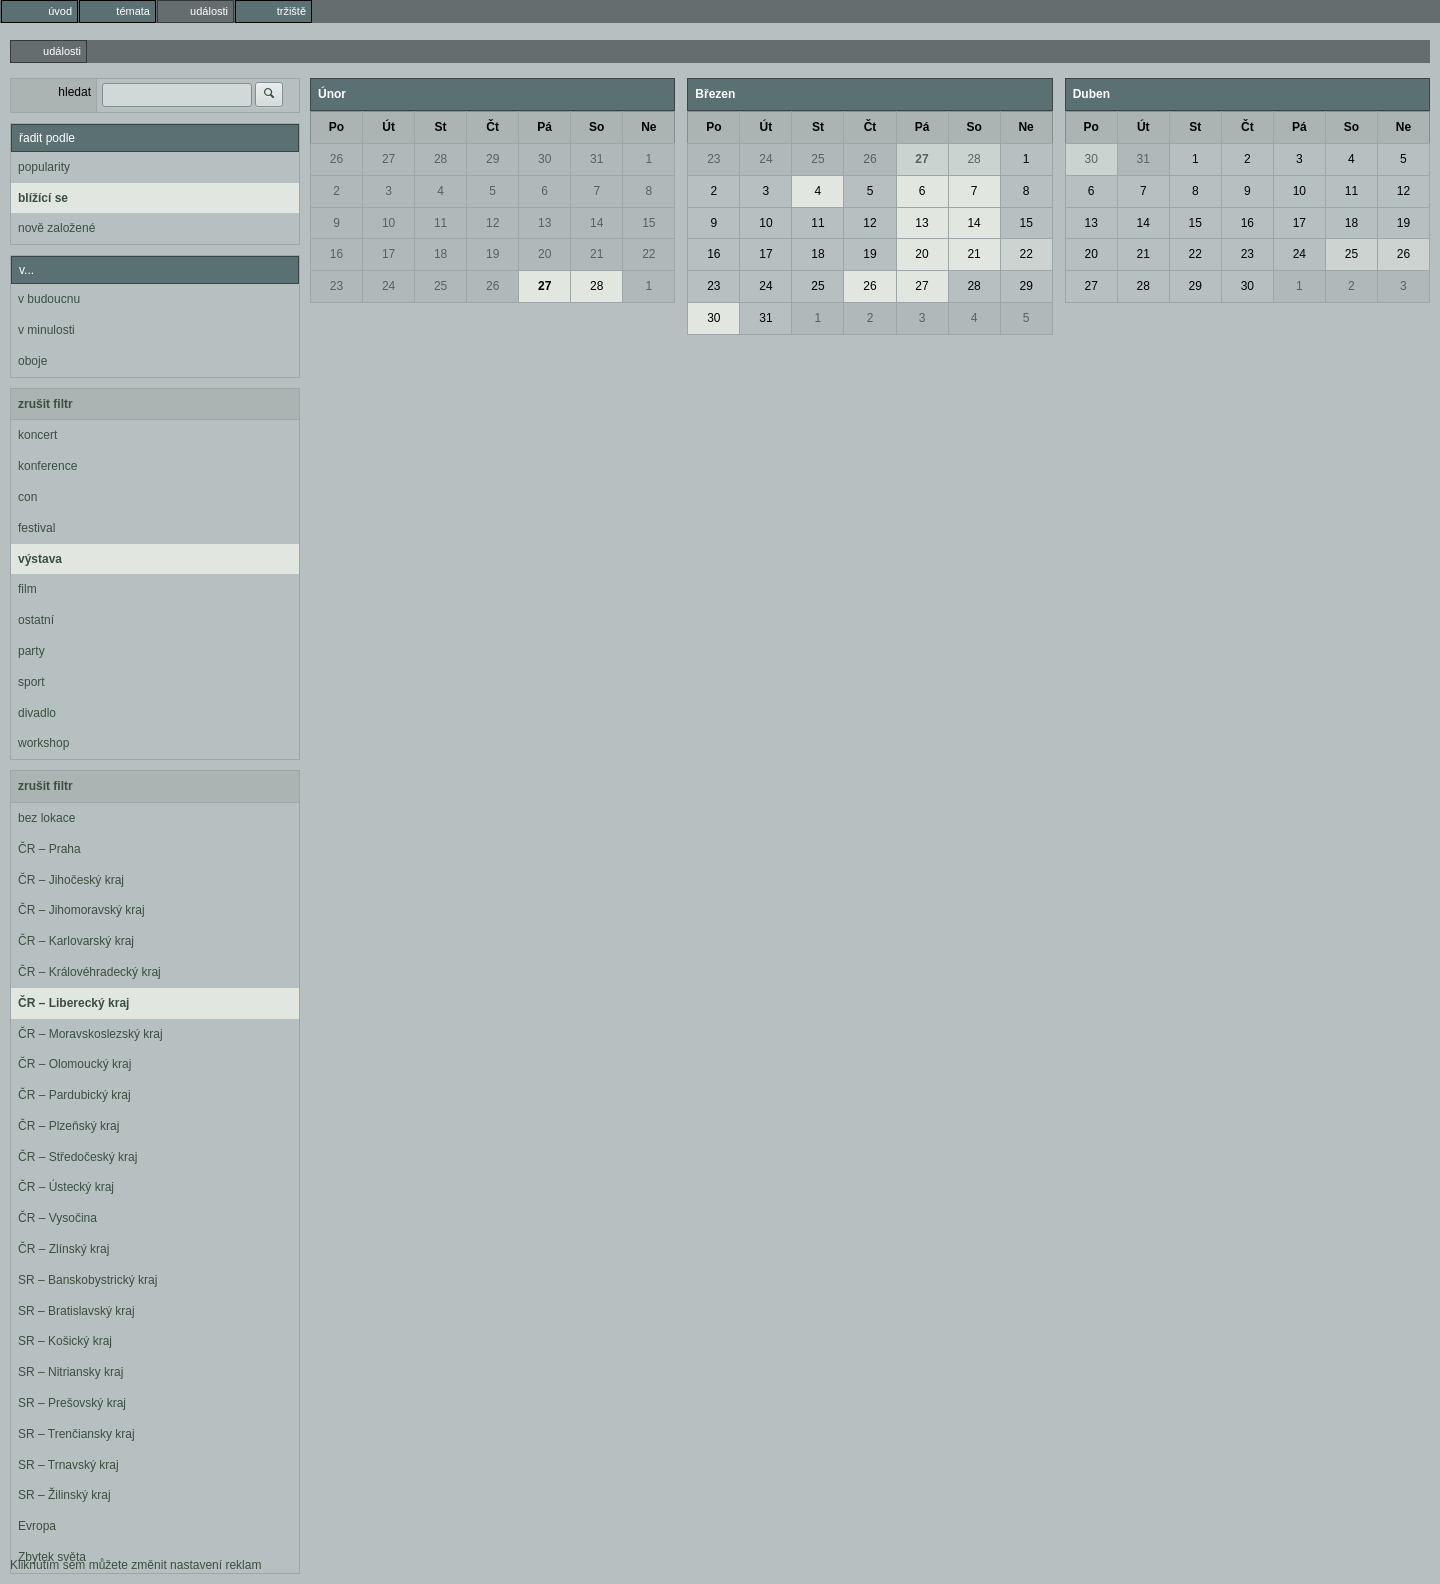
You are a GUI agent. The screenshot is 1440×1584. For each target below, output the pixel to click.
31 (596, 159)
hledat (74, 92)
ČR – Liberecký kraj (73, 1003)
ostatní (36, 620)
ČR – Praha (49, 849)
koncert (37, 435)
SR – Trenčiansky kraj (76, 1434)
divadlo (37, 713)
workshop (43, 743)
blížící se (43, 198)
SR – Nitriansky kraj (70, 1372)
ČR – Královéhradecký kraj (89, 972)
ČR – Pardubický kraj (74, 1095)
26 (336, 159)
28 (440, 159)
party (31, 651)
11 (440, 223)
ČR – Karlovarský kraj (76, 941)
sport (31, 682)
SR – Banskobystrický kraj (87, 1280)
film (27, 589)
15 (648, 223)
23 (336, 286)
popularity (44, 167)
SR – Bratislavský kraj (76, 1311)
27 (388, 159)
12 (492, 223)
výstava (40, 559)
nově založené (56, 228)
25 (440, 286)
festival (36, 528)
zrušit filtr (45, 404)
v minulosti (46, 330)
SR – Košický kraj (65, 1341)
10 (388, 223)
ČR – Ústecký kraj (66, 1187)
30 (544, 159)
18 (440, 254)
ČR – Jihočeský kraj (71, 880)
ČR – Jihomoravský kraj (81, 910)
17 (388, 254)
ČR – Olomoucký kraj (74, 1064)
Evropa (37, 1526)
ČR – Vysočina (57, 1218)
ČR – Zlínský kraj (63, 1249)
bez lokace (46, 818)
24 (388, 286)
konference (47, 466)
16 (336, 254)
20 (544, 254)
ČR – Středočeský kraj (77, 1157)
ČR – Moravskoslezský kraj (90, 1034)
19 (492, 254)
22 (648, 254)
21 (596, 254)
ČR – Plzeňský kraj (68, 1126)
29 (492, 159)
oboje (32, 361)
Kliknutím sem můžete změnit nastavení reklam (135, 1565)
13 (544, 223)
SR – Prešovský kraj (72, 1403)
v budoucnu (49, 299)
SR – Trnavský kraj (68, 1465)
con (27, 497)
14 (596, 223)
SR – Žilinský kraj (64, 1495)
